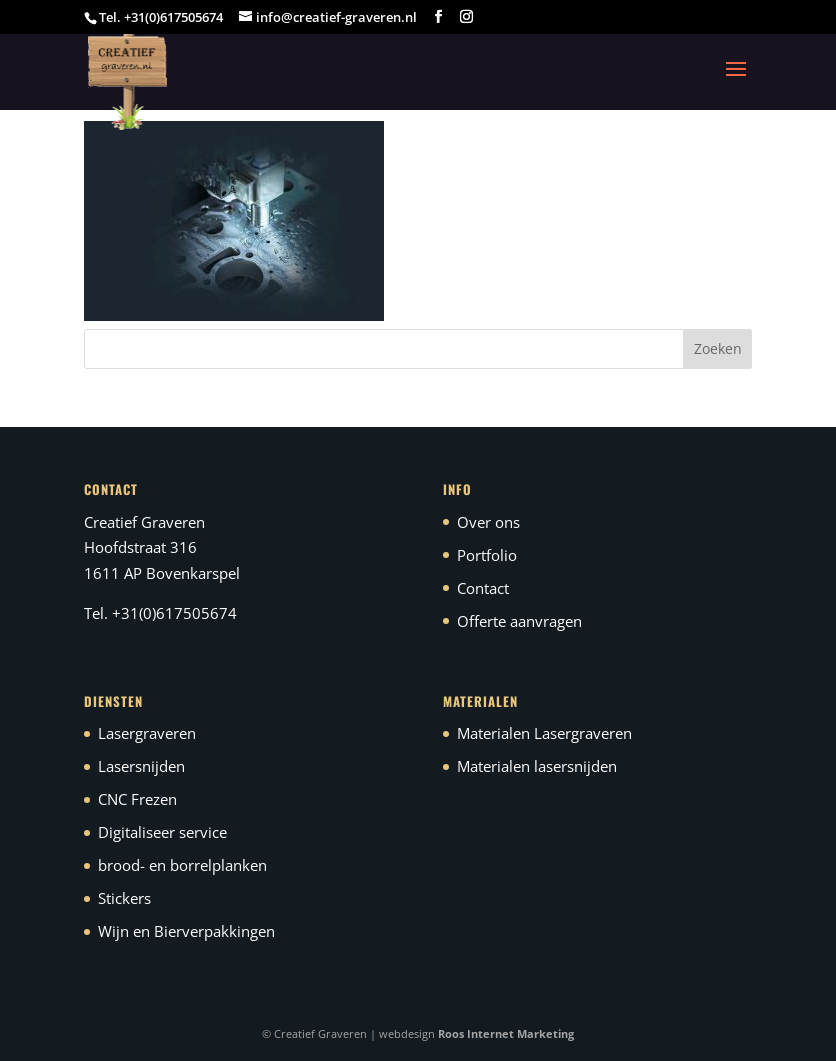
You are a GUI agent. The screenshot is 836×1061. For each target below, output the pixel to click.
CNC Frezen (137, 799)
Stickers (124, 898)
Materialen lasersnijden (537, 766)
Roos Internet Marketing (506, 1033)
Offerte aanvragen (519, 621)
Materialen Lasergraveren (544, 733)
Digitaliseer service (162, 832)
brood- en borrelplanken (182, 865)
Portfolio (487, 555)
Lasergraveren (147, 733)
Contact (483, 588)
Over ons (488, 522)
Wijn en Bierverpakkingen (186, 931)
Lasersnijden (141, 766)
